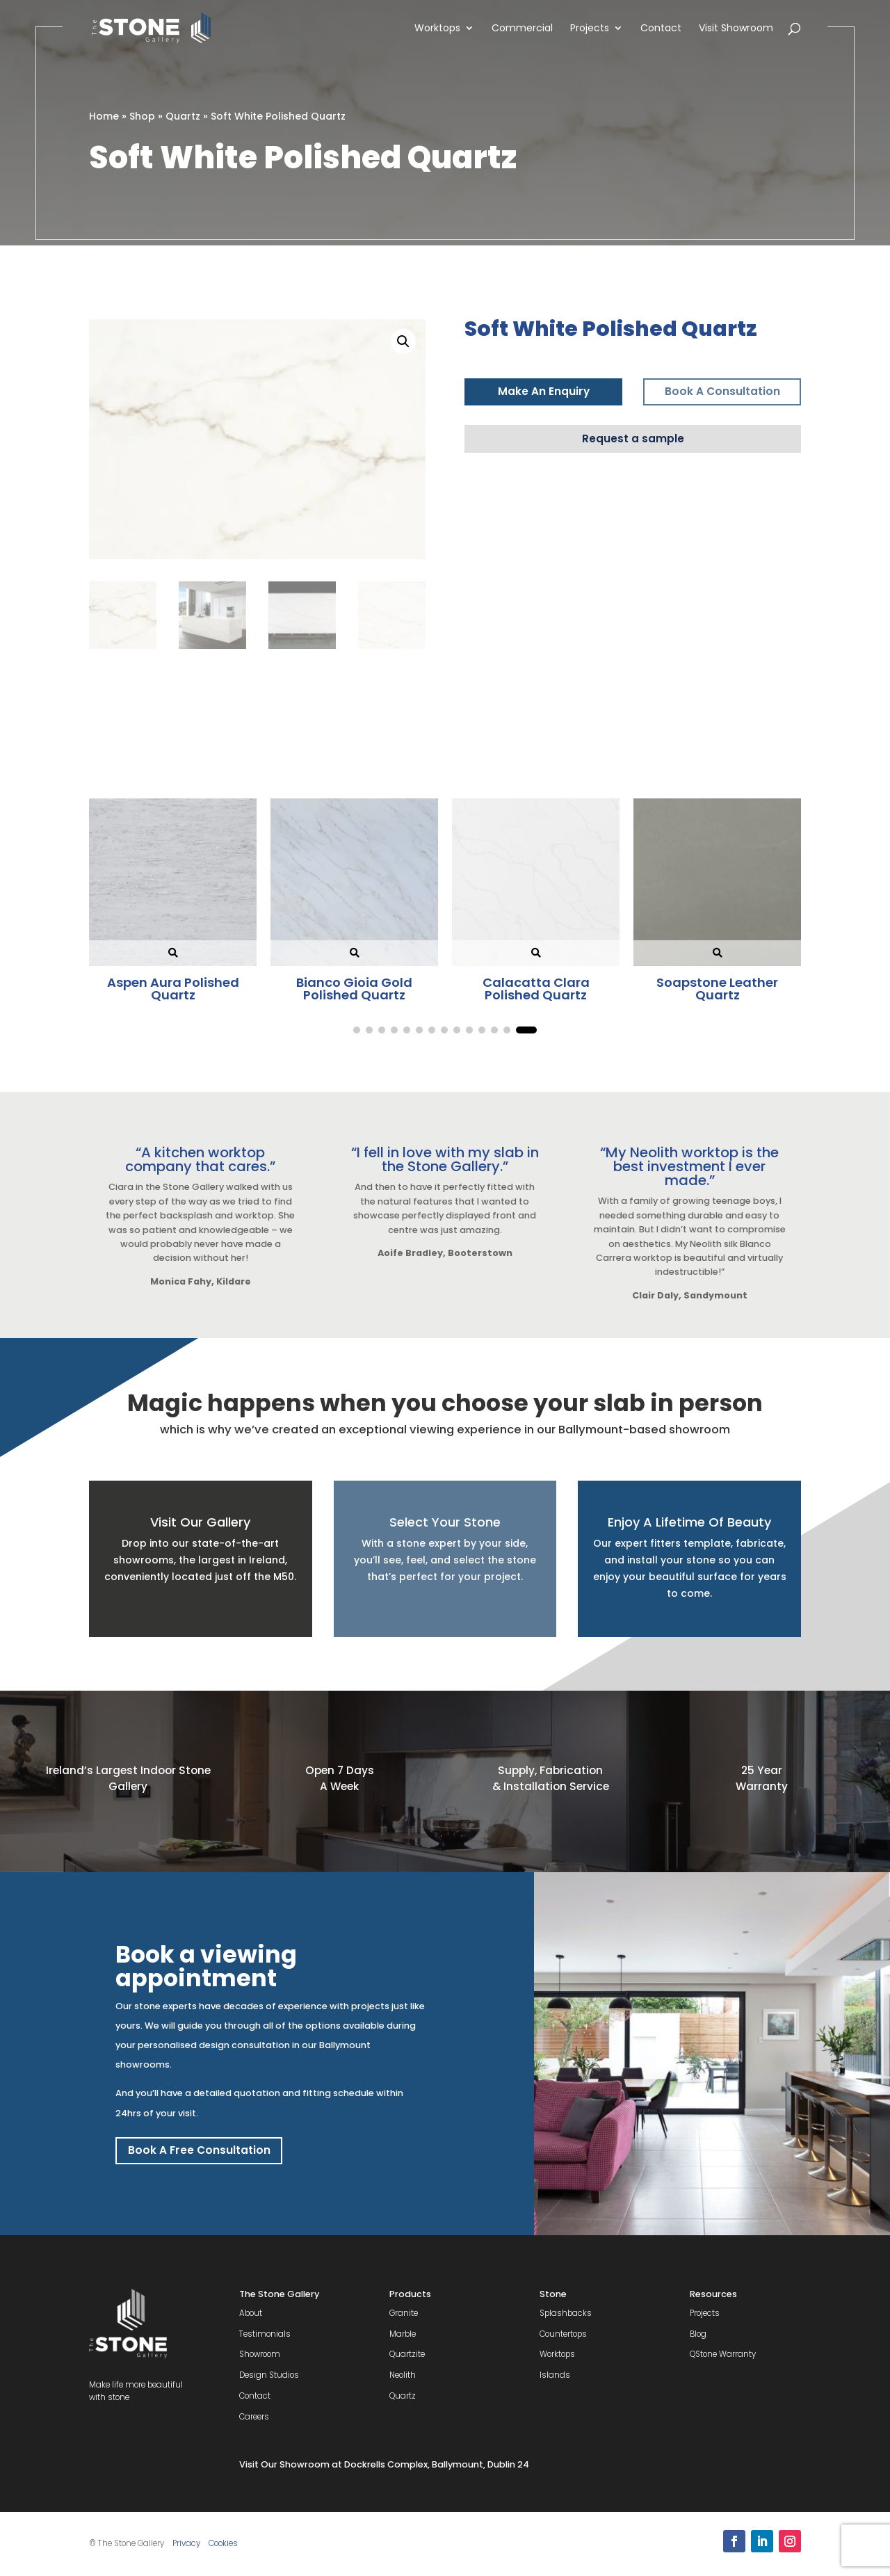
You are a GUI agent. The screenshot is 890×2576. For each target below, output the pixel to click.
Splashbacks (566, 2313)
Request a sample (633, 438)
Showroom (259, 2354)
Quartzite (407, 2354)
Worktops (437, 29)
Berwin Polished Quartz (355, 989)
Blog (698, 2334)
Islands (555, 2375)
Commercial (522, 29)
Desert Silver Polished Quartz (535, 989)
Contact (660, 29)
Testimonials (265, 2334)
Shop (142, 116)
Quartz (182, 116)
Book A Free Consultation (199, 2150)
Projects (589, 29)
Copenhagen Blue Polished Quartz (717, 989)
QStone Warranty (723, 2354)
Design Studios (269, 2375)
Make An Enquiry (544, 391)
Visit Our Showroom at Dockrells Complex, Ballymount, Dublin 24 (384, 2464)
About (250, 2313)
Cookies (223, 2543)
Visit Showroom (736, 29)
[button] (403, 341)
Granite (403, 2313)
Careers (254, 2416)
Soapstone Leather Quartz (173, 989)
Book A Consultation (722, 391)
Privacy (186, 2543)
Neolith (402, 2375)
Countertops (563, 2334)
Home (104, 116)
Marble (402, 2334)
